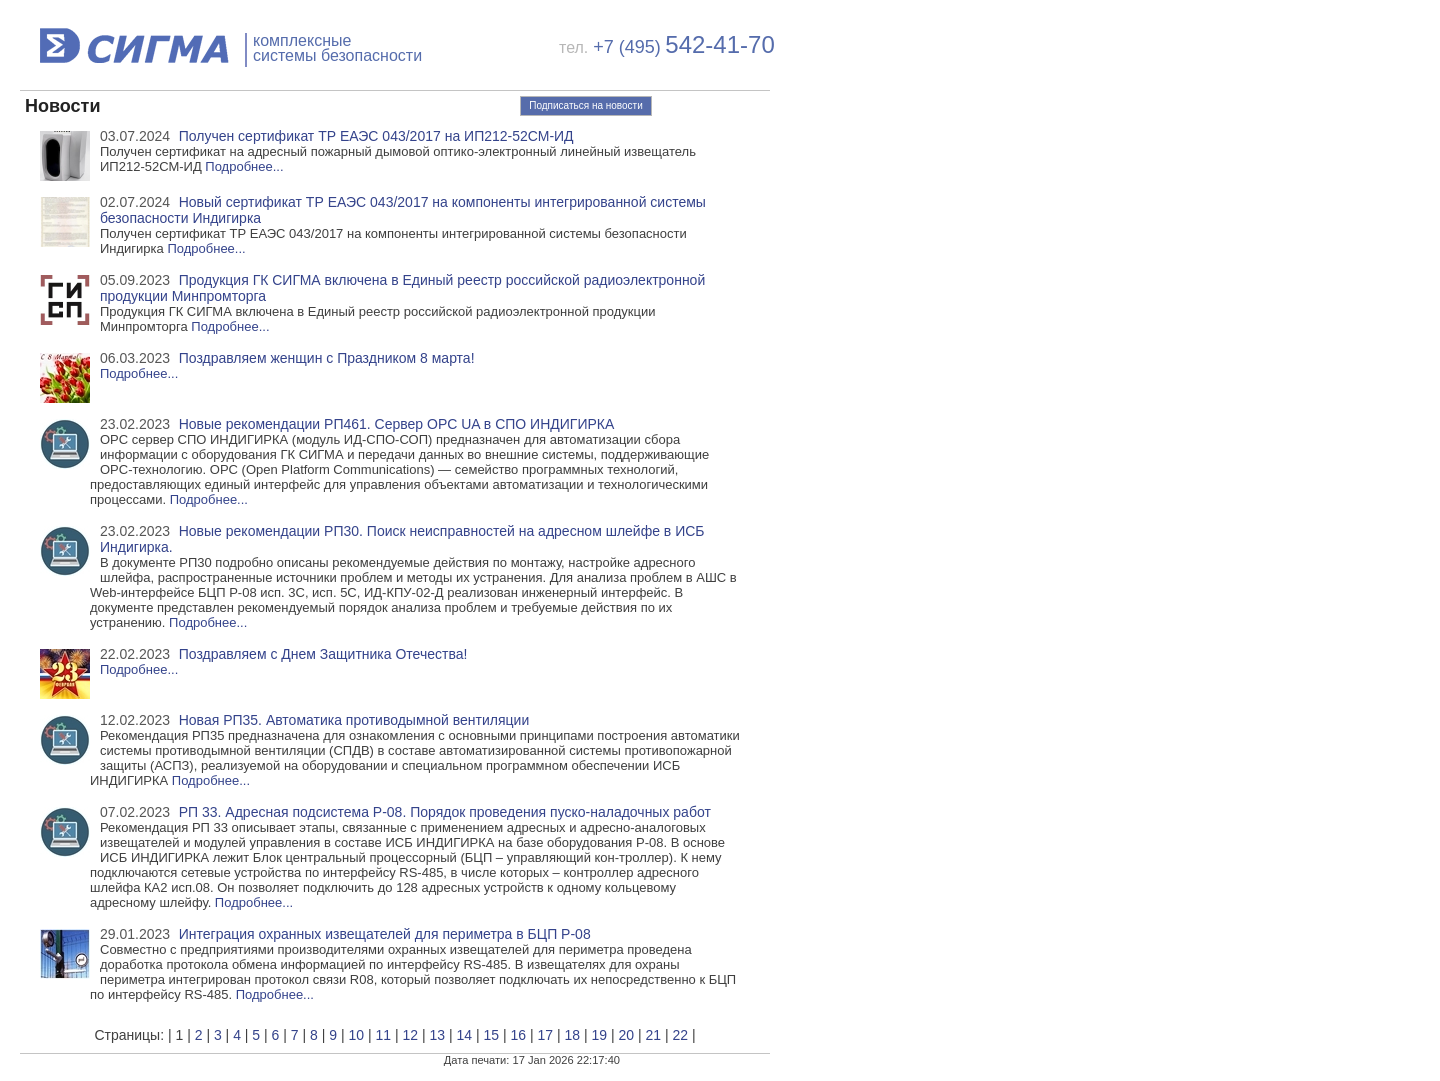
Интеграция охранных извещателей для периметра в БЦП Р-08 (385, 934)
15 (491, 1035)
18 (572, 1035)
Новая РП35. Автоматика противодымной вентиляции (354, 720)
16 (518, 1035)
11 (383, 1035)
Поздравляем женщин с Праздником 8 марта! (327, 358)
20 (626, 1035)
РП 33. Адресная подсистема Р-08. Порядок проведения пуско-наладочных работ (445, 812)
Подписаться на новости (586, 105)
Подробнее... (244, 166)
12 (410, 1035)
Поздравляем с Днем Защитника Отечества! (323, 654)
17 (545, 1035)
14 (464, 1035)
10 (356, 1035)
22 (680, 1035)
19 (599, 1035)
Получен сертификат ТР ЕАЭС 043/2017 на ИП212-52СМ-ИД (376, 136)
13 (437, 1035)
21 (653, 1035)
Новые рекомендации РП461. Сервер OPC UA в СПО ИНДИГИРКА (397, 424)
